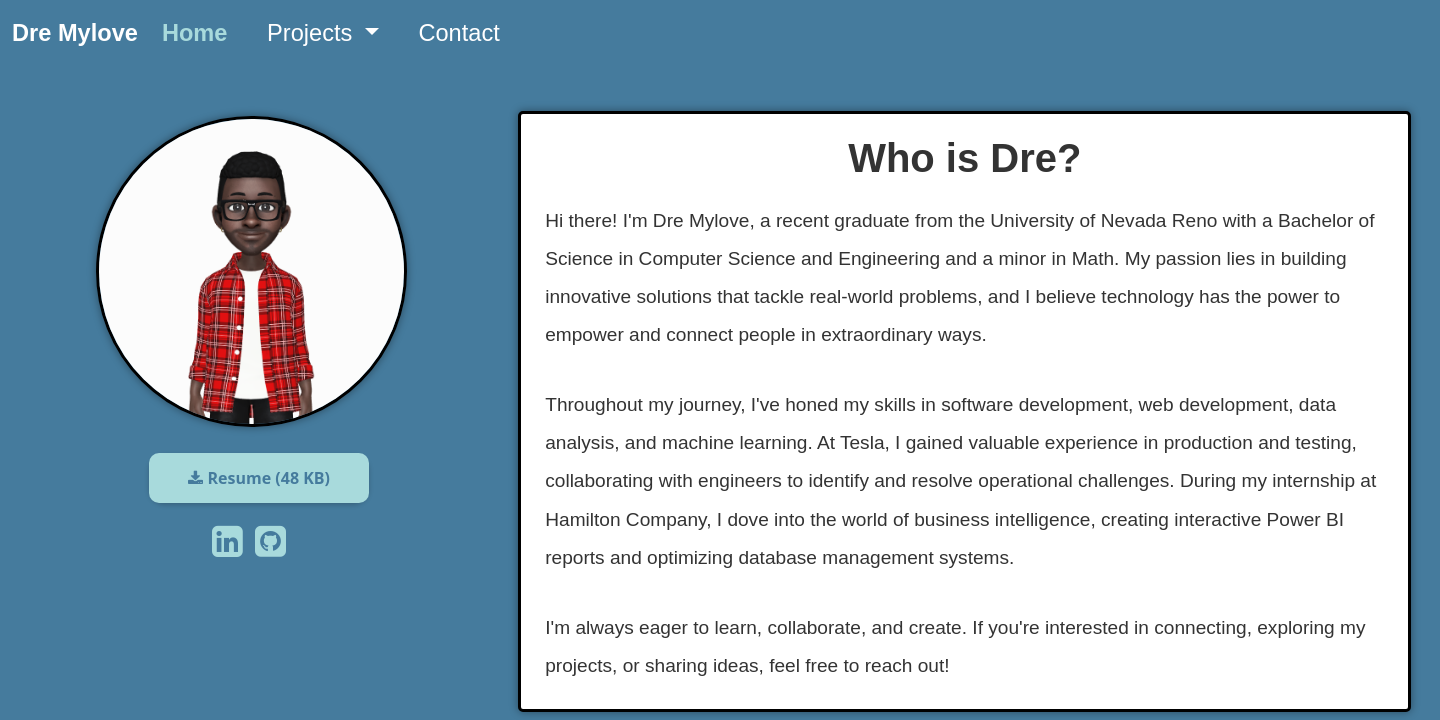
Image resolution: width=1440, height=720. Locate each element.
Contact (458, 33)
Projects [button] (313, 33)
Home (195, 33)
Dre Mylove (75, 33)
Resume (259, 478)
